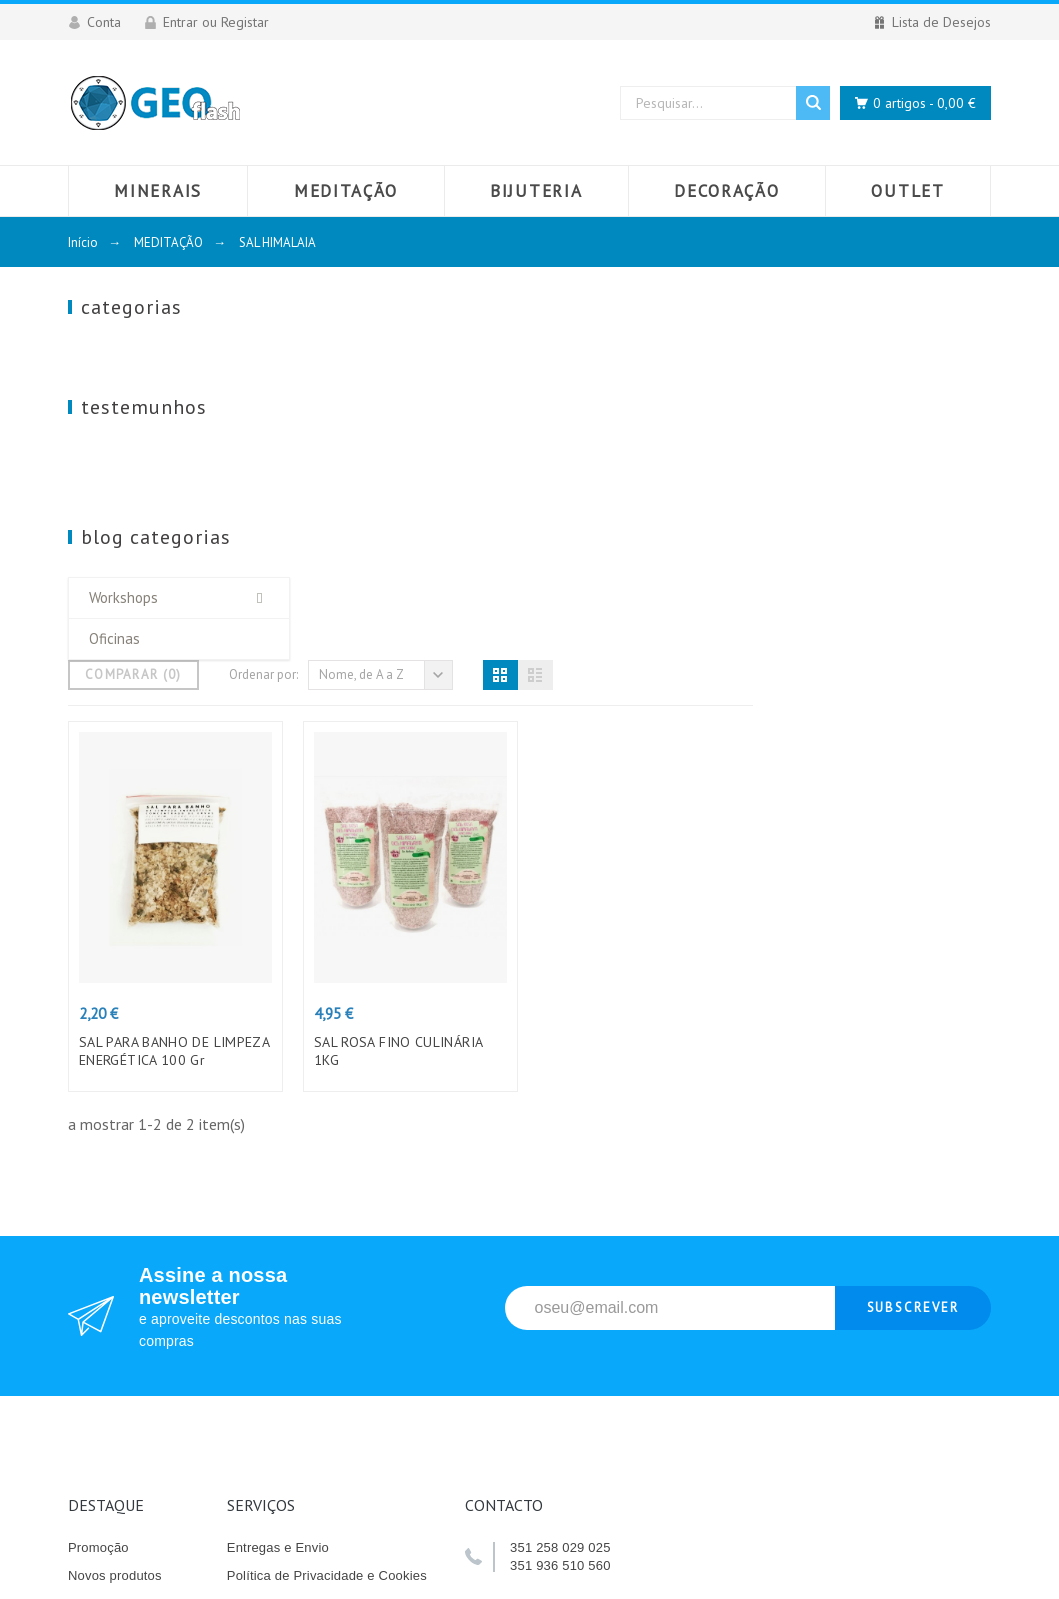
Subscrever (913, 944)
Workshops (123, 617)
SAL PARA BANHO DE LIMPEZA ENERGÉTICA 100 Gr (412, 688)
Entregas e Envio (278, 1184)
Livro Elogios (106, 1296)
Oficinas (114, 658)
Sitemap (251, 1352)
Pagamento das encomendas (314, 1296)
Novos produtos (115, 1212)
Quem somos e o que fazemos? (322, 1268)
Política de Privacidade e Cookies (327, 1212)
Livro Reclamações (125, 1268)
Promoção (98, 1184)
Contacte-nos (267, 1324)
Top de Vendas (112, 1240)
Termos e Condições (288, 1240)
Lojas (243, 1380)
